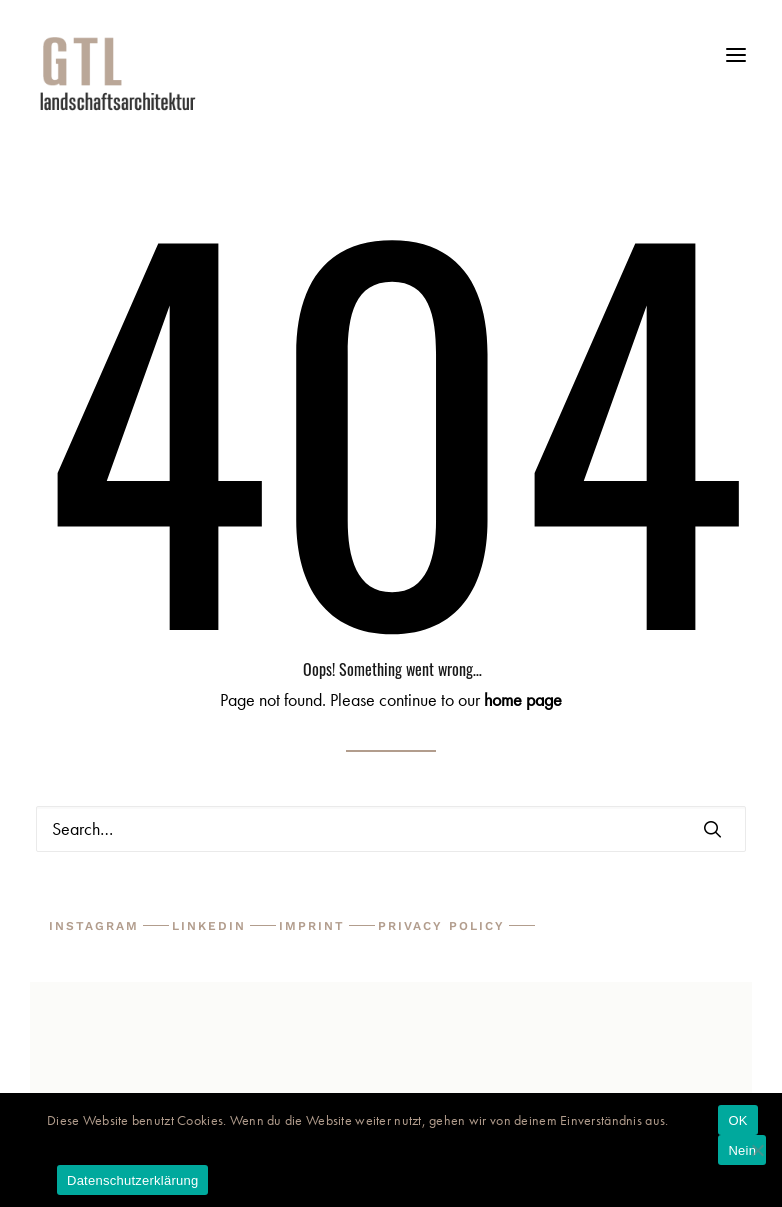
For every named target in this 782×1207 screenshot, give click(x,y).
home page (523, 700)
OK (737, 1120)
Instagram (94, 926)
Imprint (312, 926)
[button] (736, 62)
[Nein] (757, 1150)
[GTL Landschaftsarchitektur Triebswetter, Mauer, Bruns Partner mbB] (391, 73)
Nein (742, 1150)
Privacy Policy (441, 926)
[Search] (391, 829)
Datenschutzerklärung (132, 1180)
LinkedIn (209, 926)
